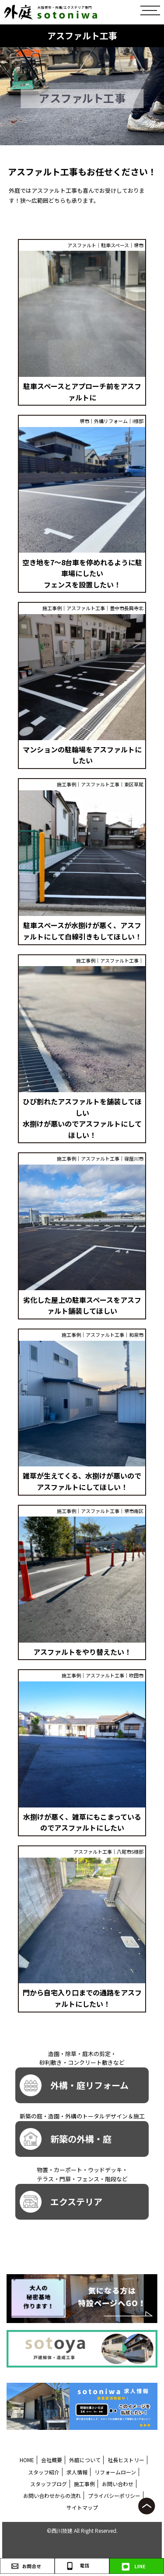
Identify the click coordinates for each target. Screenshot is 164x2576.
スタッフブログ (48, 2483)
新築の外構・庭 (66, 2139)
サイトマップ (82, 2507)
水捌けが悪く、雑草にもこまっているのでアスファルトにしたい (82, 1822)
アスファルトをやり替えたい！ (82, 1652)
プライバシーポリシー (114, 2495)
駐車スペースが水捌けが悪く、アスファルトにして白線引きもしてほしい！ (82, 931)
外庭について (85, 2459)
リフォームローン (115, 2472)
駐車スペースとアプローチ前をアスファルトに (82, 392)
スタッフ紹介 (43, 2472)
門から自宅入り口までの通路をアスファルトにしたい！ (82, 1998)
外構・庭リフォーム (74, 2085)
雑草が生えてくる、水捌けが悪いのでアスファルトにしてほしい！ (82, 1481)
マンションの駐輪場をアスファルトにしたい (82, 755)
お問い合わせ (117, 2483)
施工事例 (84, 2483)
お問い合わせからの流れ (52, 2495)
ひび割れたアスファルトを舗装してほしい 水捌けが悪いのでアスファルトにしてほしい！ (82, 1118)
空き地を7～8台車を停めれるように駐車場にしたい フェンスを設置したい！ (82, 573)
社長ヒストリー (126, 2459)
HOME (27, 2459)
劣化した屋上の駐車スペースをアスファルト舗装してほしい (82, 1305)
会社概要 (51, 2459)
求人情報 (76, 2472)
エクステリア (61, 2202)
